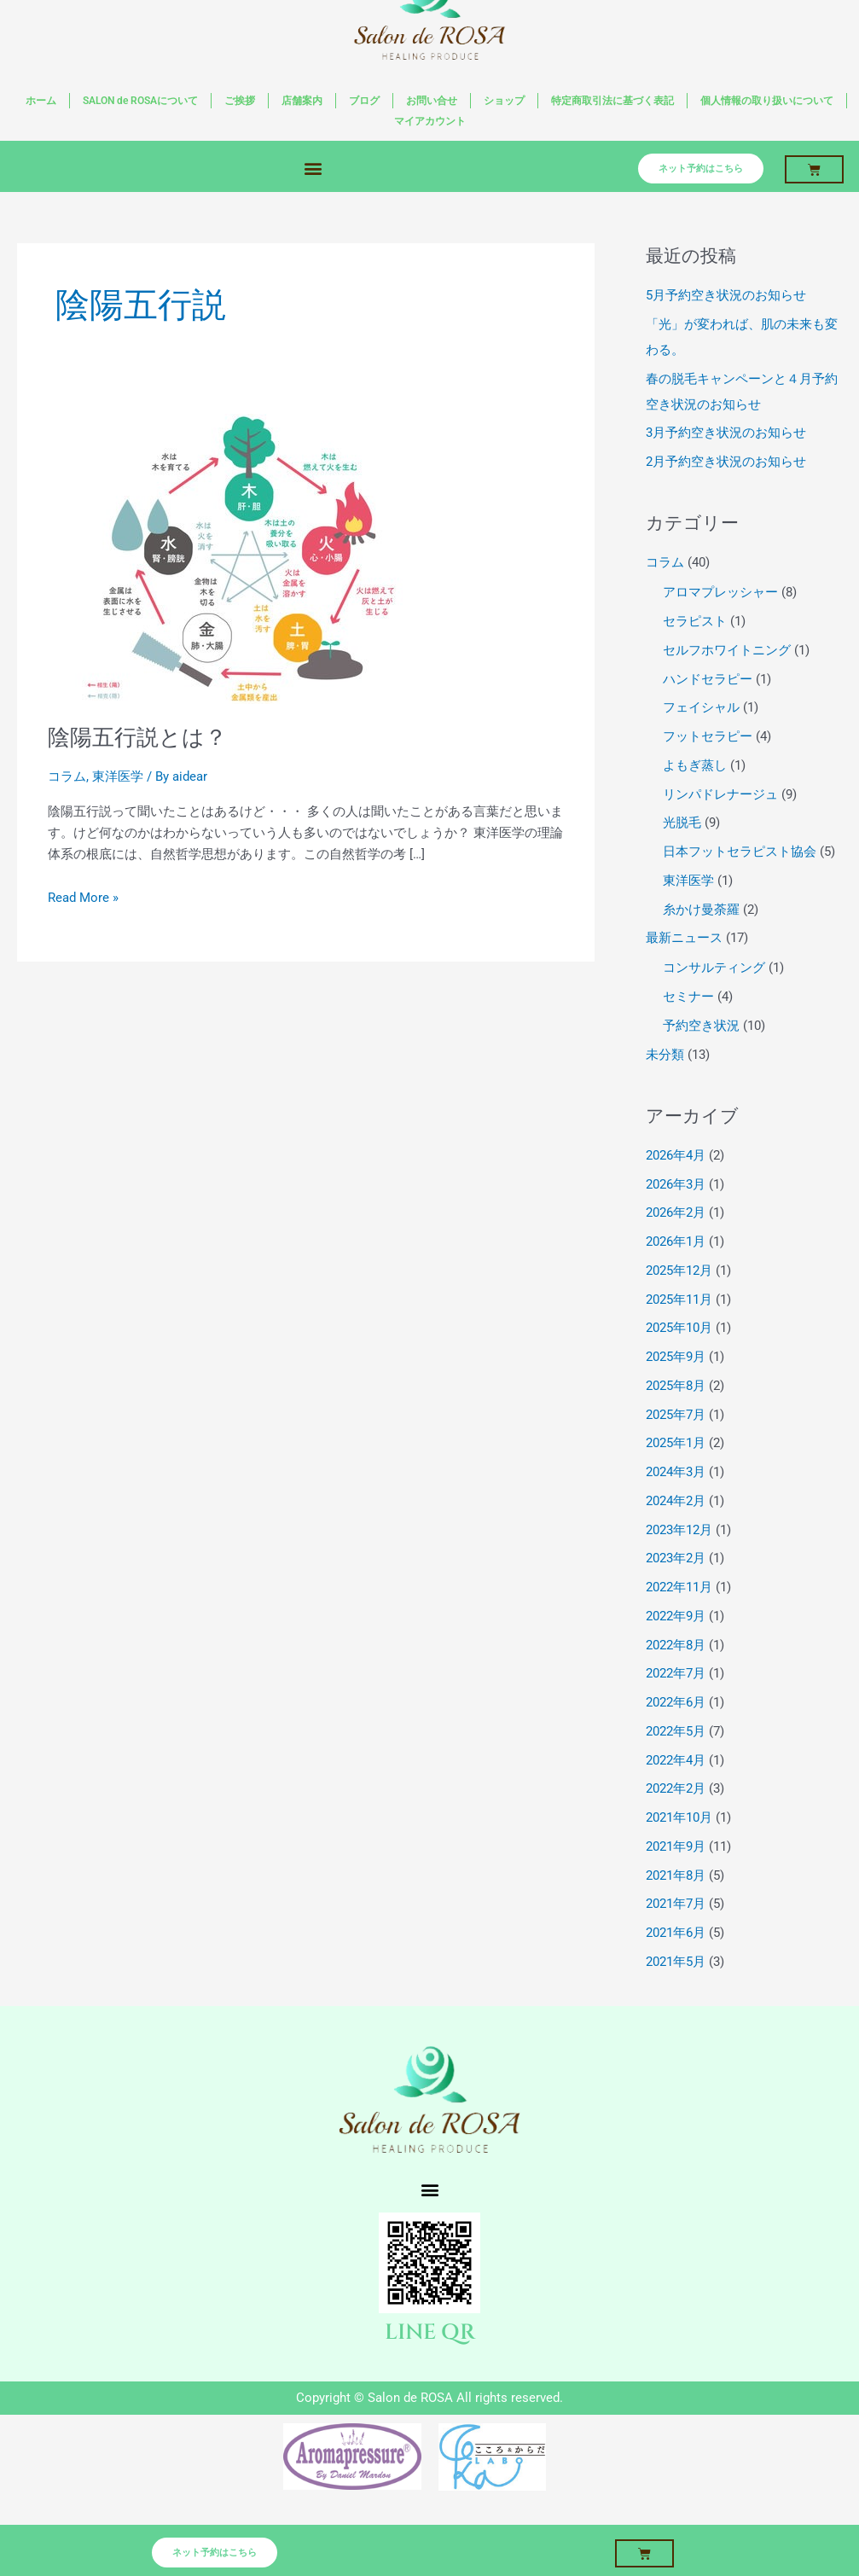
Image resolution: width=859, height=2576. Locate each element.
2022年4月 (675, 1760)
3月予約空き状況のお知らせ (726, 432)
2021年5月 (675, 1961)
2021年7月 (675, 1903)
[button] (313, 168)
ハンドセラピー (707, 679)
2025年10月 (679, 1327)
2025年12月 (679, 1270)
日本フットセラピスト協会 (739, 851)
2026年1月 (675, 1241)
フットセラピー (707, 736)
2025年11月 (679, 1299)
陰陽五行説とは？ (137, 737)
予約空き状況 (701, 1025)
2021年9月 (675, 1846)
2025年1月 (675, 1443)
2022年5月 (675, 1731)
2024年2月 (675, 1501)
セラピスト (695, 621)
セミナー (688, 996)
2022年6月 (675, 1702)
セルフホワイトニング (727, 650)
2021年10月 (679, 1817)
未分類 (665, 1054)
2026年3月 (675, 1184)
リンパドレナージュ (720, 794)
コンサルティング (714, 967)
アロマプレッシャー (720, 592)
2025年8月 (675, 1385)
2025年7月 (675, 1414)
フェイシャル (701, 707)
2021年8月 (675, 1875)
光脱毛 (682, 822)
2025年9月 (675, 1356)
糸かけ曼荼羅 (701, 909)
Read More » (83, 896)
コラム (67, 776)
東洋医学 (117, 776)
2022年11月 (679, 1587)
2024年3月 (675, 1472)
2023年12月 (679, 1530)
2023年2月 (675, 1558)
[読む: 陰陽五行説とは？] (241, 558)
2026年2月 (675, 1212)
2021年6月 (675, 1932)
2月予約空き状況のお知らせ (726, 461)
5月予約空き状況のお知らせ (726, 295)
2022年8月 (675, 1645)
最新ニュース (684, 937)
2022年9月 (675, 1616)
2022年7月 (675, 1673)
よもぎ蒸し (695, 765)
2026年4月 (675, 1155)
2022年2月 (675, 1788)
